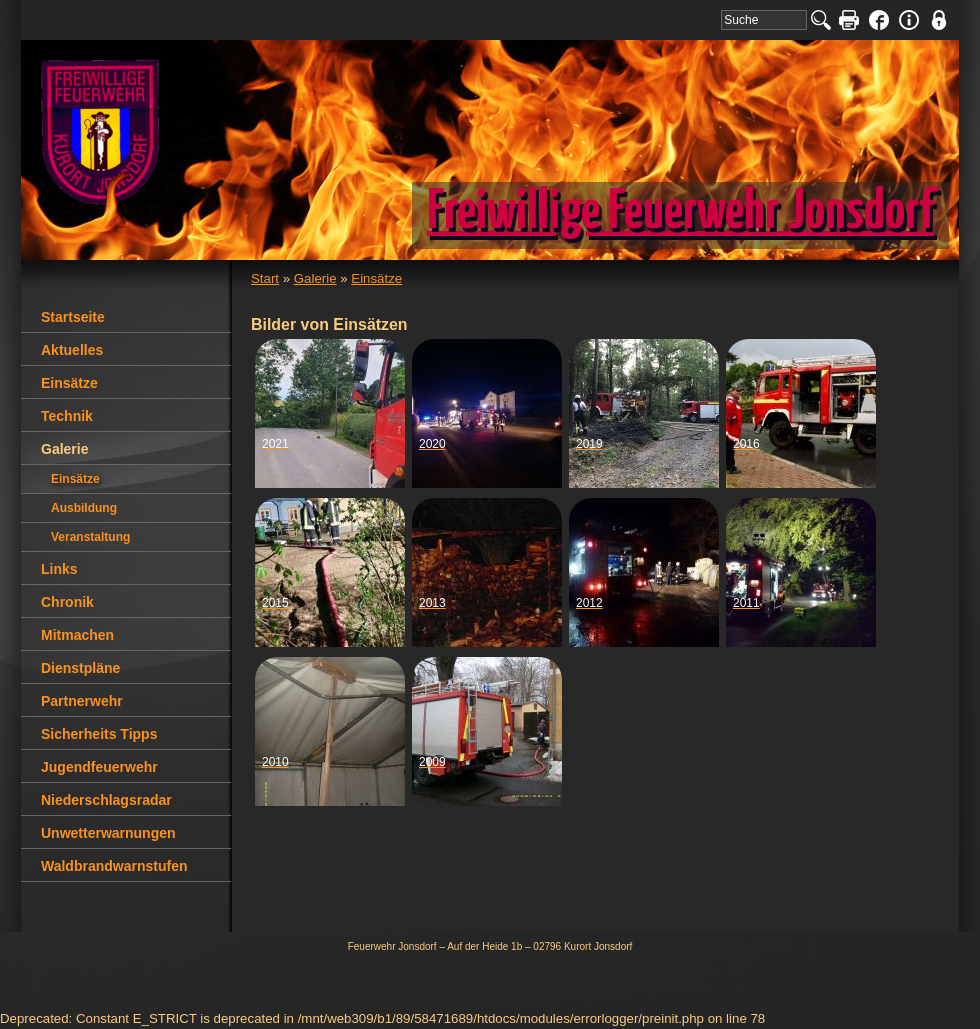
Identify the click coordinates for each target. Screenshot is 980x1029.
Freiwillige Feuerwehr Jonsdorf (680, 213)
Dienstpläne (80, 668)
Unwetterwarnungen (108, 833)
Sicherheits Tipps (99, 734)
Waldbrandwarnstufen (114, 866)
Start (265, 278)
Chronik (67, 602)
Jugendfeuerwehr (99, 767)
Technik (67, 416)
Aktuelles (72, 350)
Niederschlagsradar (106, 800)
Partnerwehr (82, 701)
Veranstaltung (90, 537)
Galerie (315, 278)
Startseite (73, 317)
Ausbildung (84, 508)
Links (59, 569)
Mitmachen (77, 635)
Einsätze (376, 278)
